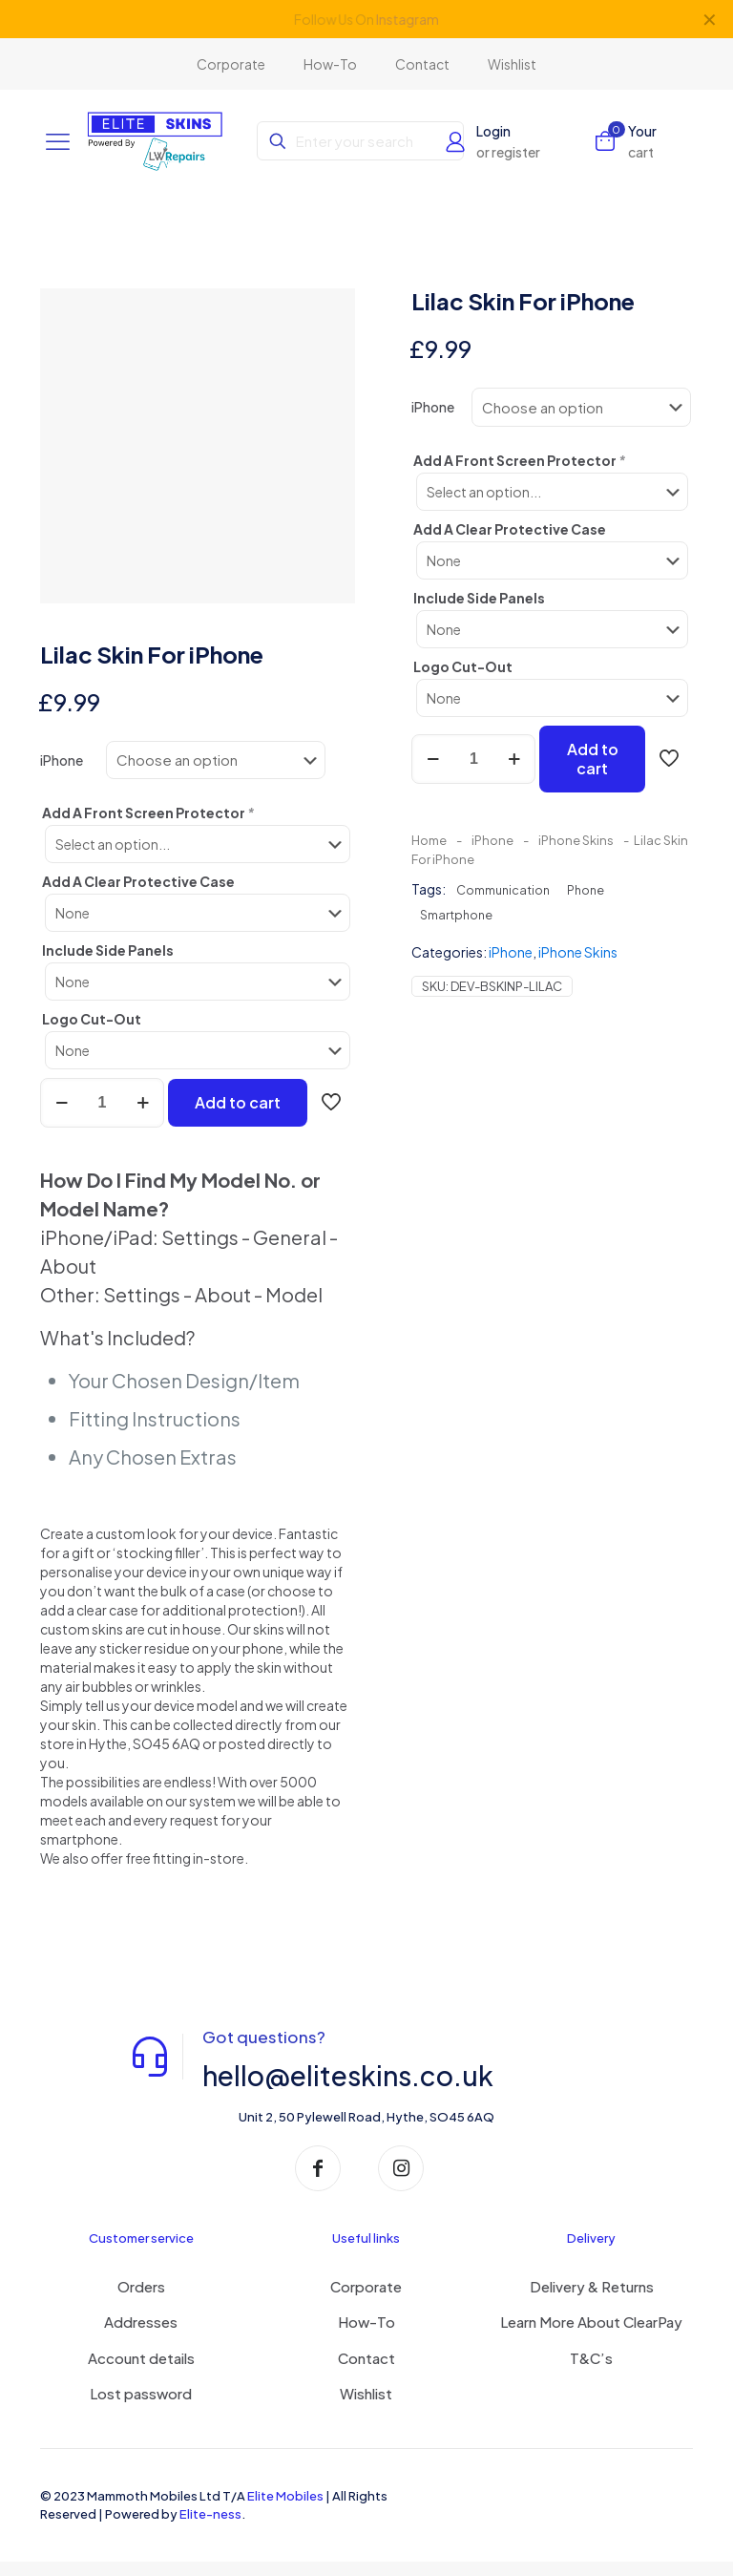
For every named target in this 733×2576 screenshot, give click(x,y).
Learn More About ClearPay (591, 2337)
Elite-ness (210, 2528)
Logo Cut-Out (91, 1033)
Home (429, 840)
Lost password (141, 2408)
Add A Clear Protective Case (138, 895)
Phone (585, 889)
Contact (366, 2372)
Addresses (141, 2337)
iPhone (61, 776)
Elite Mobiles (285, 2510)
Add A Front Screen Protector (148, 828)
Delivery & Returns (592, 2300)
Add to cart (238, 1117)
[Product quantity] (102, 1117)
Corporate (366, 2300)
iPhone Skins (576, 840)
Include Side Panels (108, 964)
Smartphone (456, 914)
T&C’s (591, 2372)
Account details (141, 2372)
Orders (141, 2300)
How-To (366, 2337)
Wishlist (366, 2408)
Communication (503, 889)
